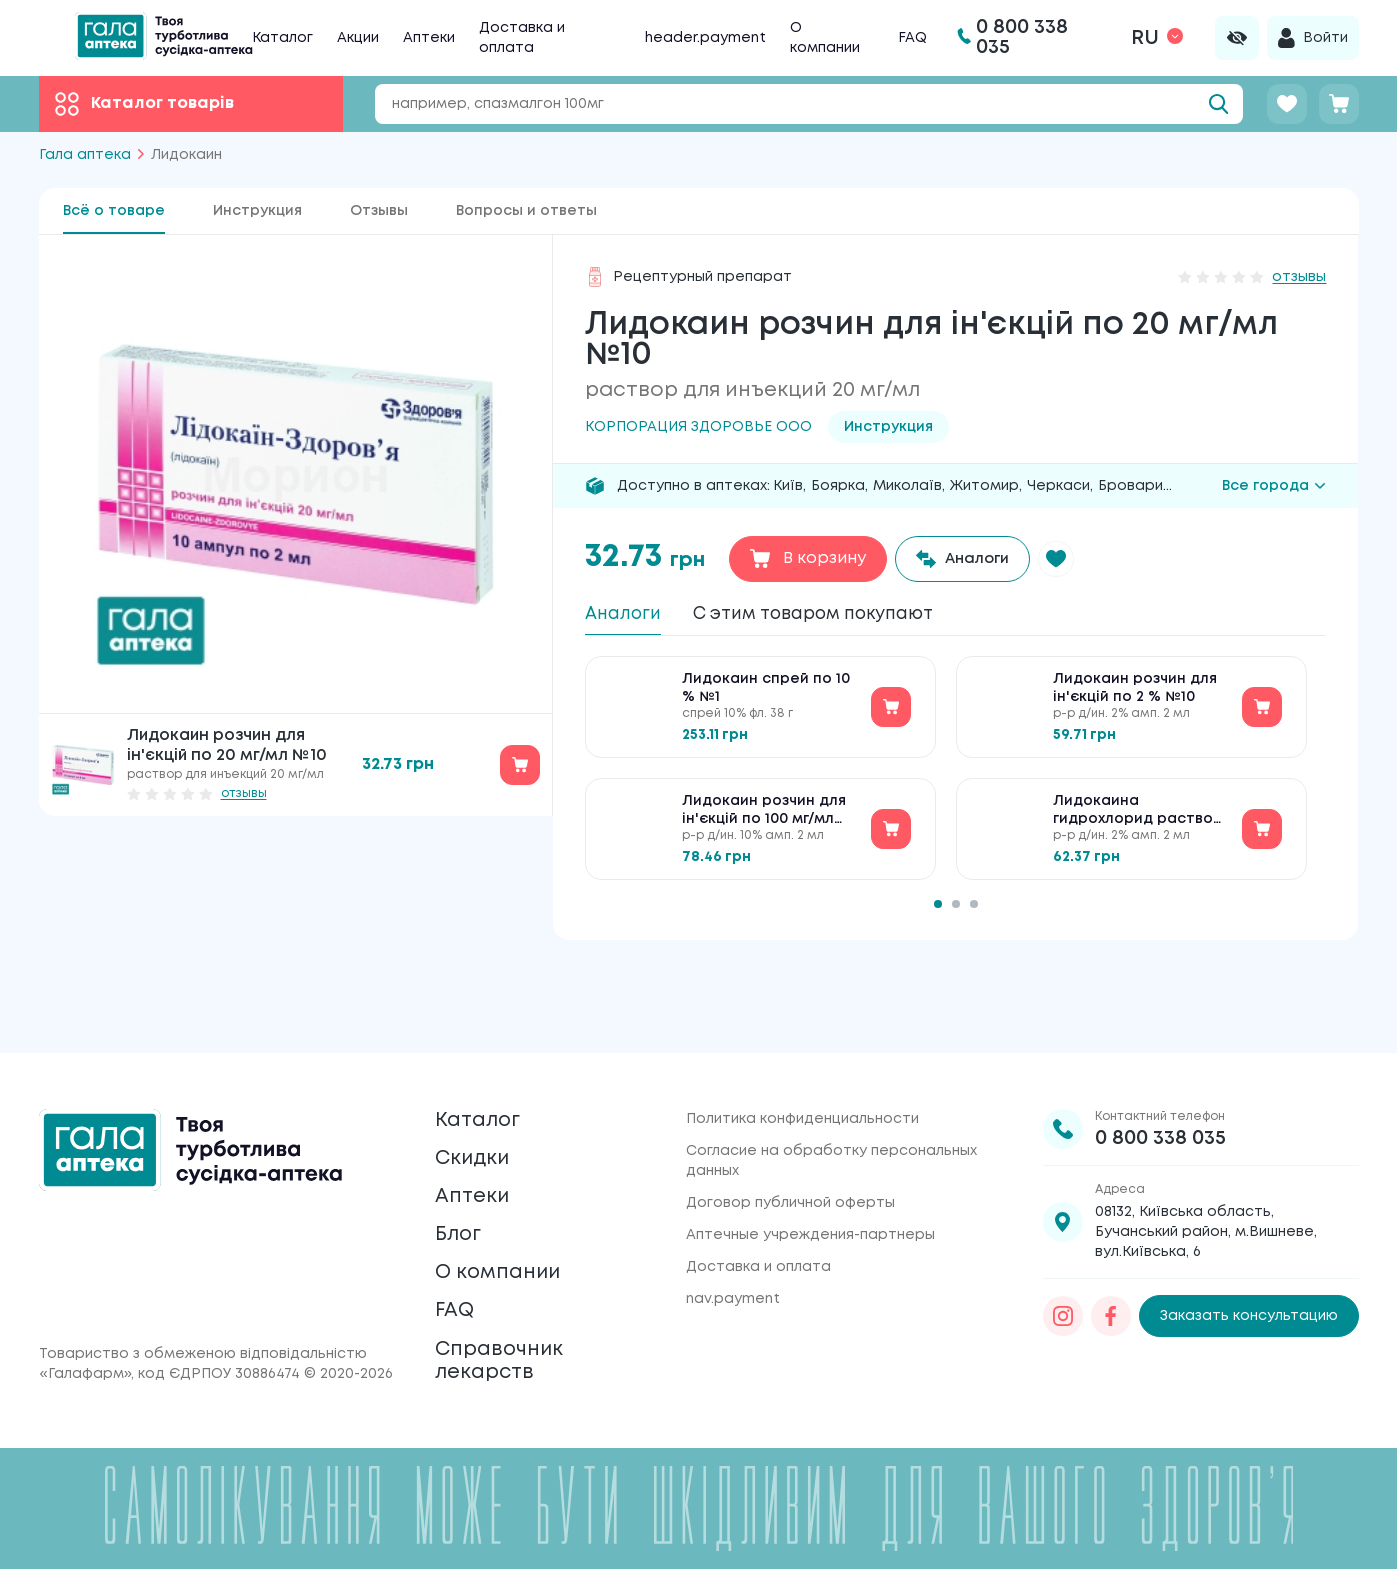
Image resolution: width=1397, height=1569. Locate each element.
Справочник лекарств (511, 1351)
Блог (463, 1194)
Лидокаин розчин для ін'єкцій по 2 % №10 (1135, 698)
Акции (358, 38)
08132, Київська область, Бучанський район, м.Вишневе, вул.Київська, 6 (1206, 1161)
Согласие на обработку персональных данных (831, 1090)
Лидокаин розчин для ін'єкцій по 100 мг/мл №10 (764, 821)
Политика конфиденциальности (802, 1048)
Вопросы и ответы (526, 211)
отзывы (244, 793)
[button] (1071, 559)
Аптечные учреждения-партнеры (810, 1164)
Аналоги (629, 615)
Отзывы (379, 211)
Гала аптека (85, 155)
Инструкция (257, 211)
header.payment (705, 38)
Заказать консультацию (1249, 1246)
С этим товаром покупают (849, 615)
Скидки (480, 1100)
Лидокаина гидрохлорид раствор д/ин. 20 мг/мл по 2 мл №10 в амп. (1138, 821)
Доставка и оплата (758, 1196)
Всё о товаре (114, 211)
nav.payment (733, 1228)
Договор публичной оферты (790, 1132)
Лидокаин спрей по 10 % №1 (766, 698)
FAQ (912, 38)
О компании (510, 1241)
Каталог (282, 38)
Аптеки (429, 38)
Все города (1274, 486)
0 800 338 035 (1160, 1067)
